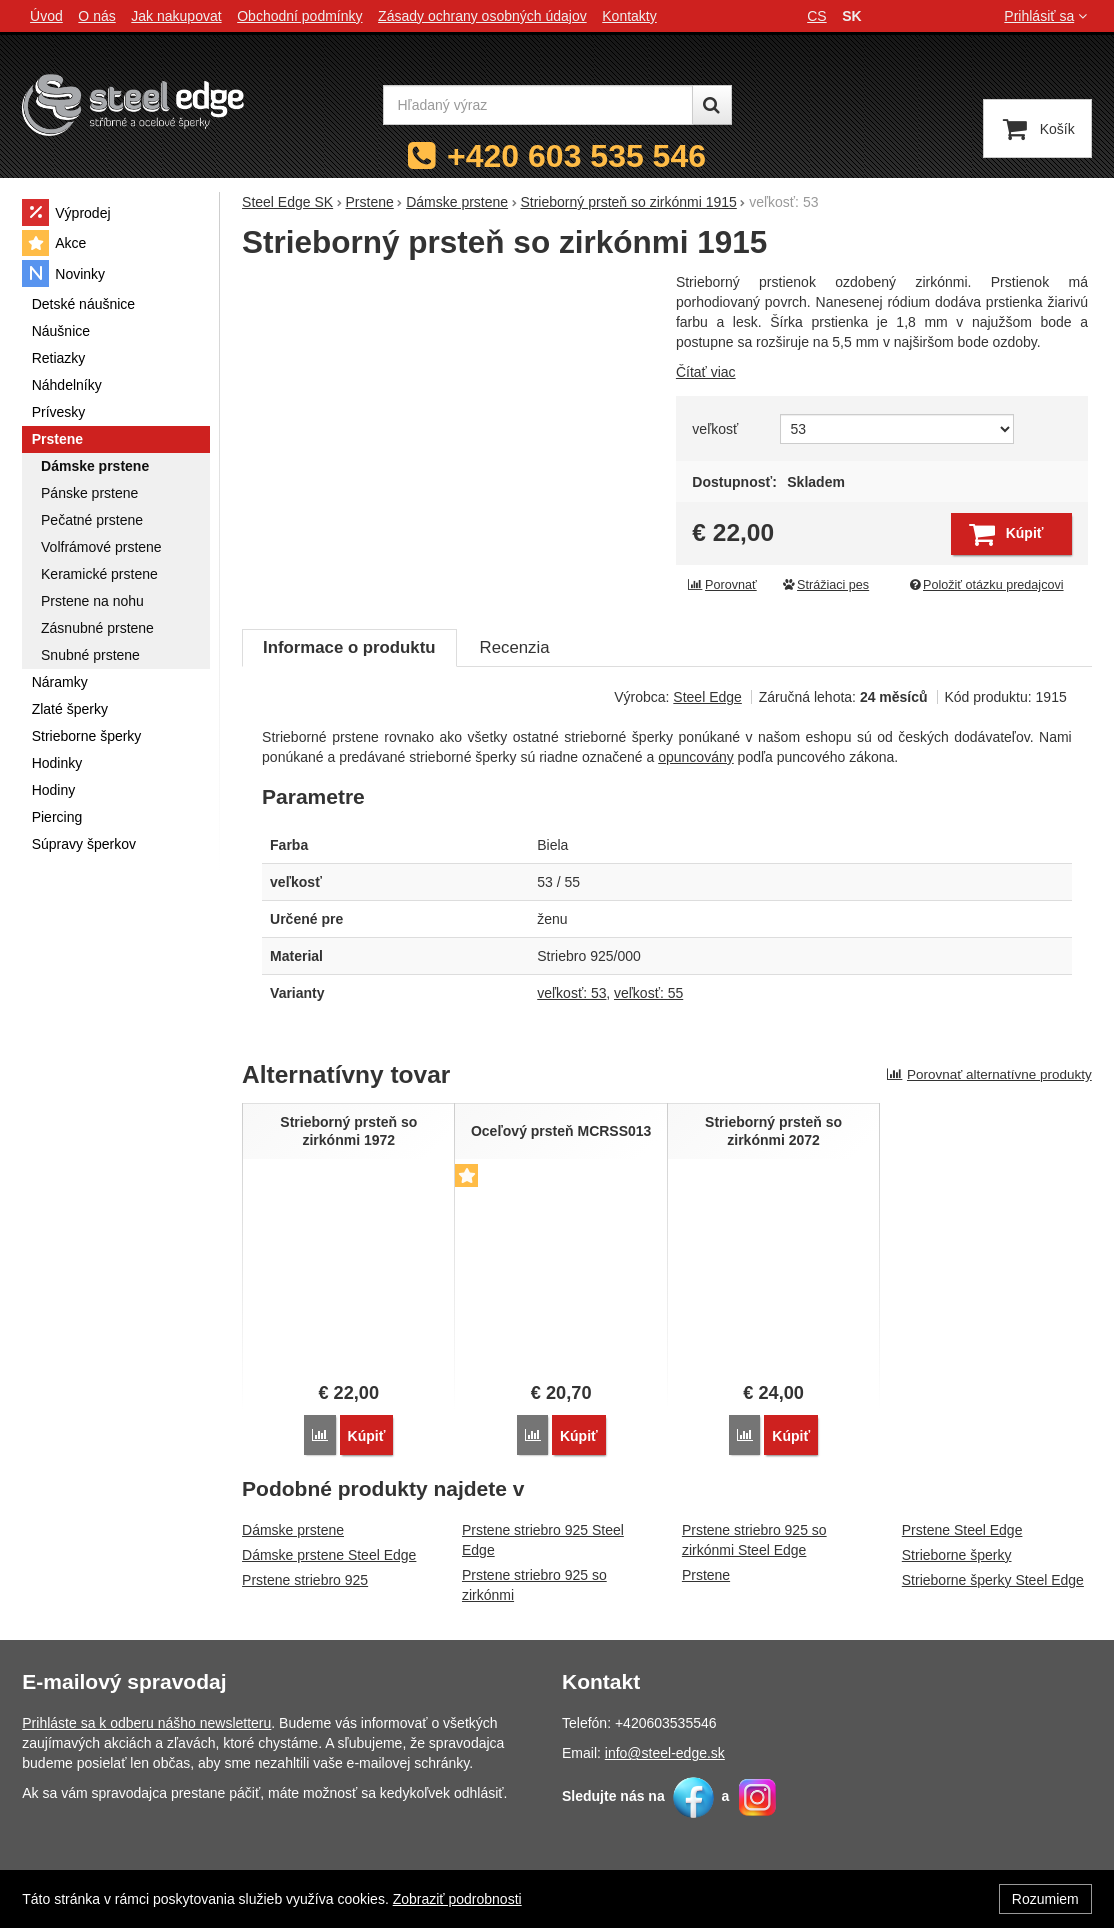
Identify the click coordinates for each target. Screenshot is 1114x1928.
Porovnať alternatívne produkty (989, 1074)
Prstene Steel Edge (962, 1529)
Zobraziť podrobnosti (457, 1899)
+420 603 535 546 (576, 156)
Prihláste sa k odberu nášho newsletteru (146, 1723)
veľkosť (715, 429)
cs (816, 16)
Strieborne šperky (957, 1554)
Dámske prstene (293, 1529)
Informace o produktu (349, 647)
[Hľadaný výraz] (538, 105)
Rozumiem (1045, 1899)
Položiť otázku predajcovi (985, 585)
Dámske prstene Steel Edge (329, 1554)
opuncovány (696, 757)
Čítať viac (706, 372)
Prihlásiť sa (1047, 16)
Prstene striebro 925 (305, 1579)
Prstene (706, 1574)
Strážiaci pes (825, 585)
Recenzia (515, 647)
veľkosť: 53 (571, 993)
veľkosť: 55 (648, 993)
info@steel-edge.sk (665, 1753)
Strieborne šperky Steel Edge (993, 1579)
